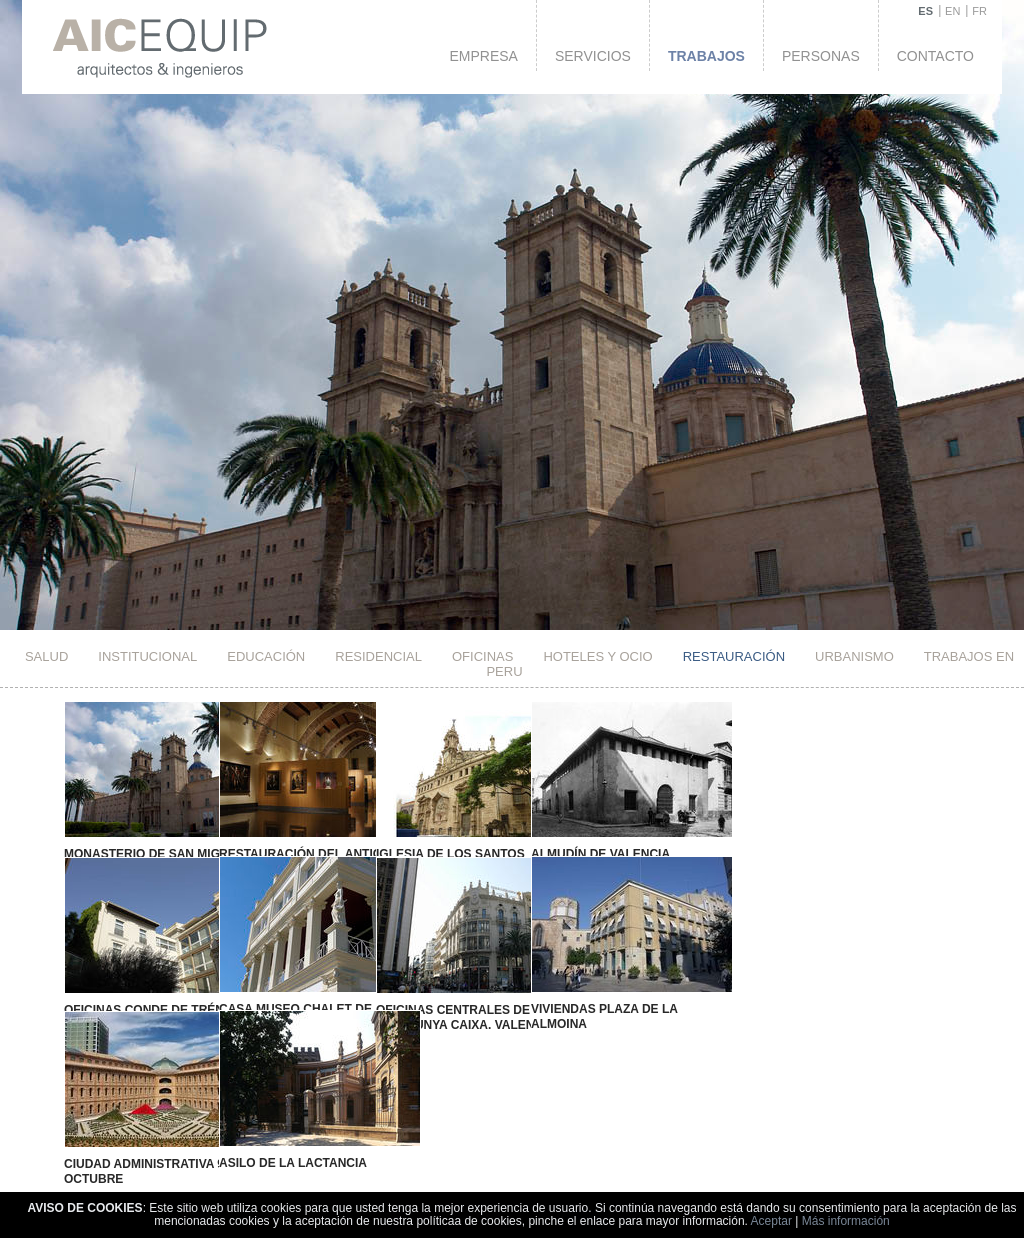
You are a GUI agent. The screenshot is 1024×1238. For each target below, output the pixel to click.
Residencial (378, 656)
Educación (266, 656)
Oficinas (482, 656)
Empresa (483, 56)
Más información (846, 1221)
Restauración (734, 656)
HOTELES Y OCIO (597, 656)
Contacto (935, 56)
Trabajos (706, 56)
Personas (821, 56)
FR (979, 11)
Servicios (593, 56)
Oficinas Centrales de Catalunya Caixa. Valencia (411, 994)
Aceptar (771, 1221)
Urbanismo (854, 656)
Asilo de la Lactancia (261, 1118)
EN (952, 11)
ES (925, 11)
